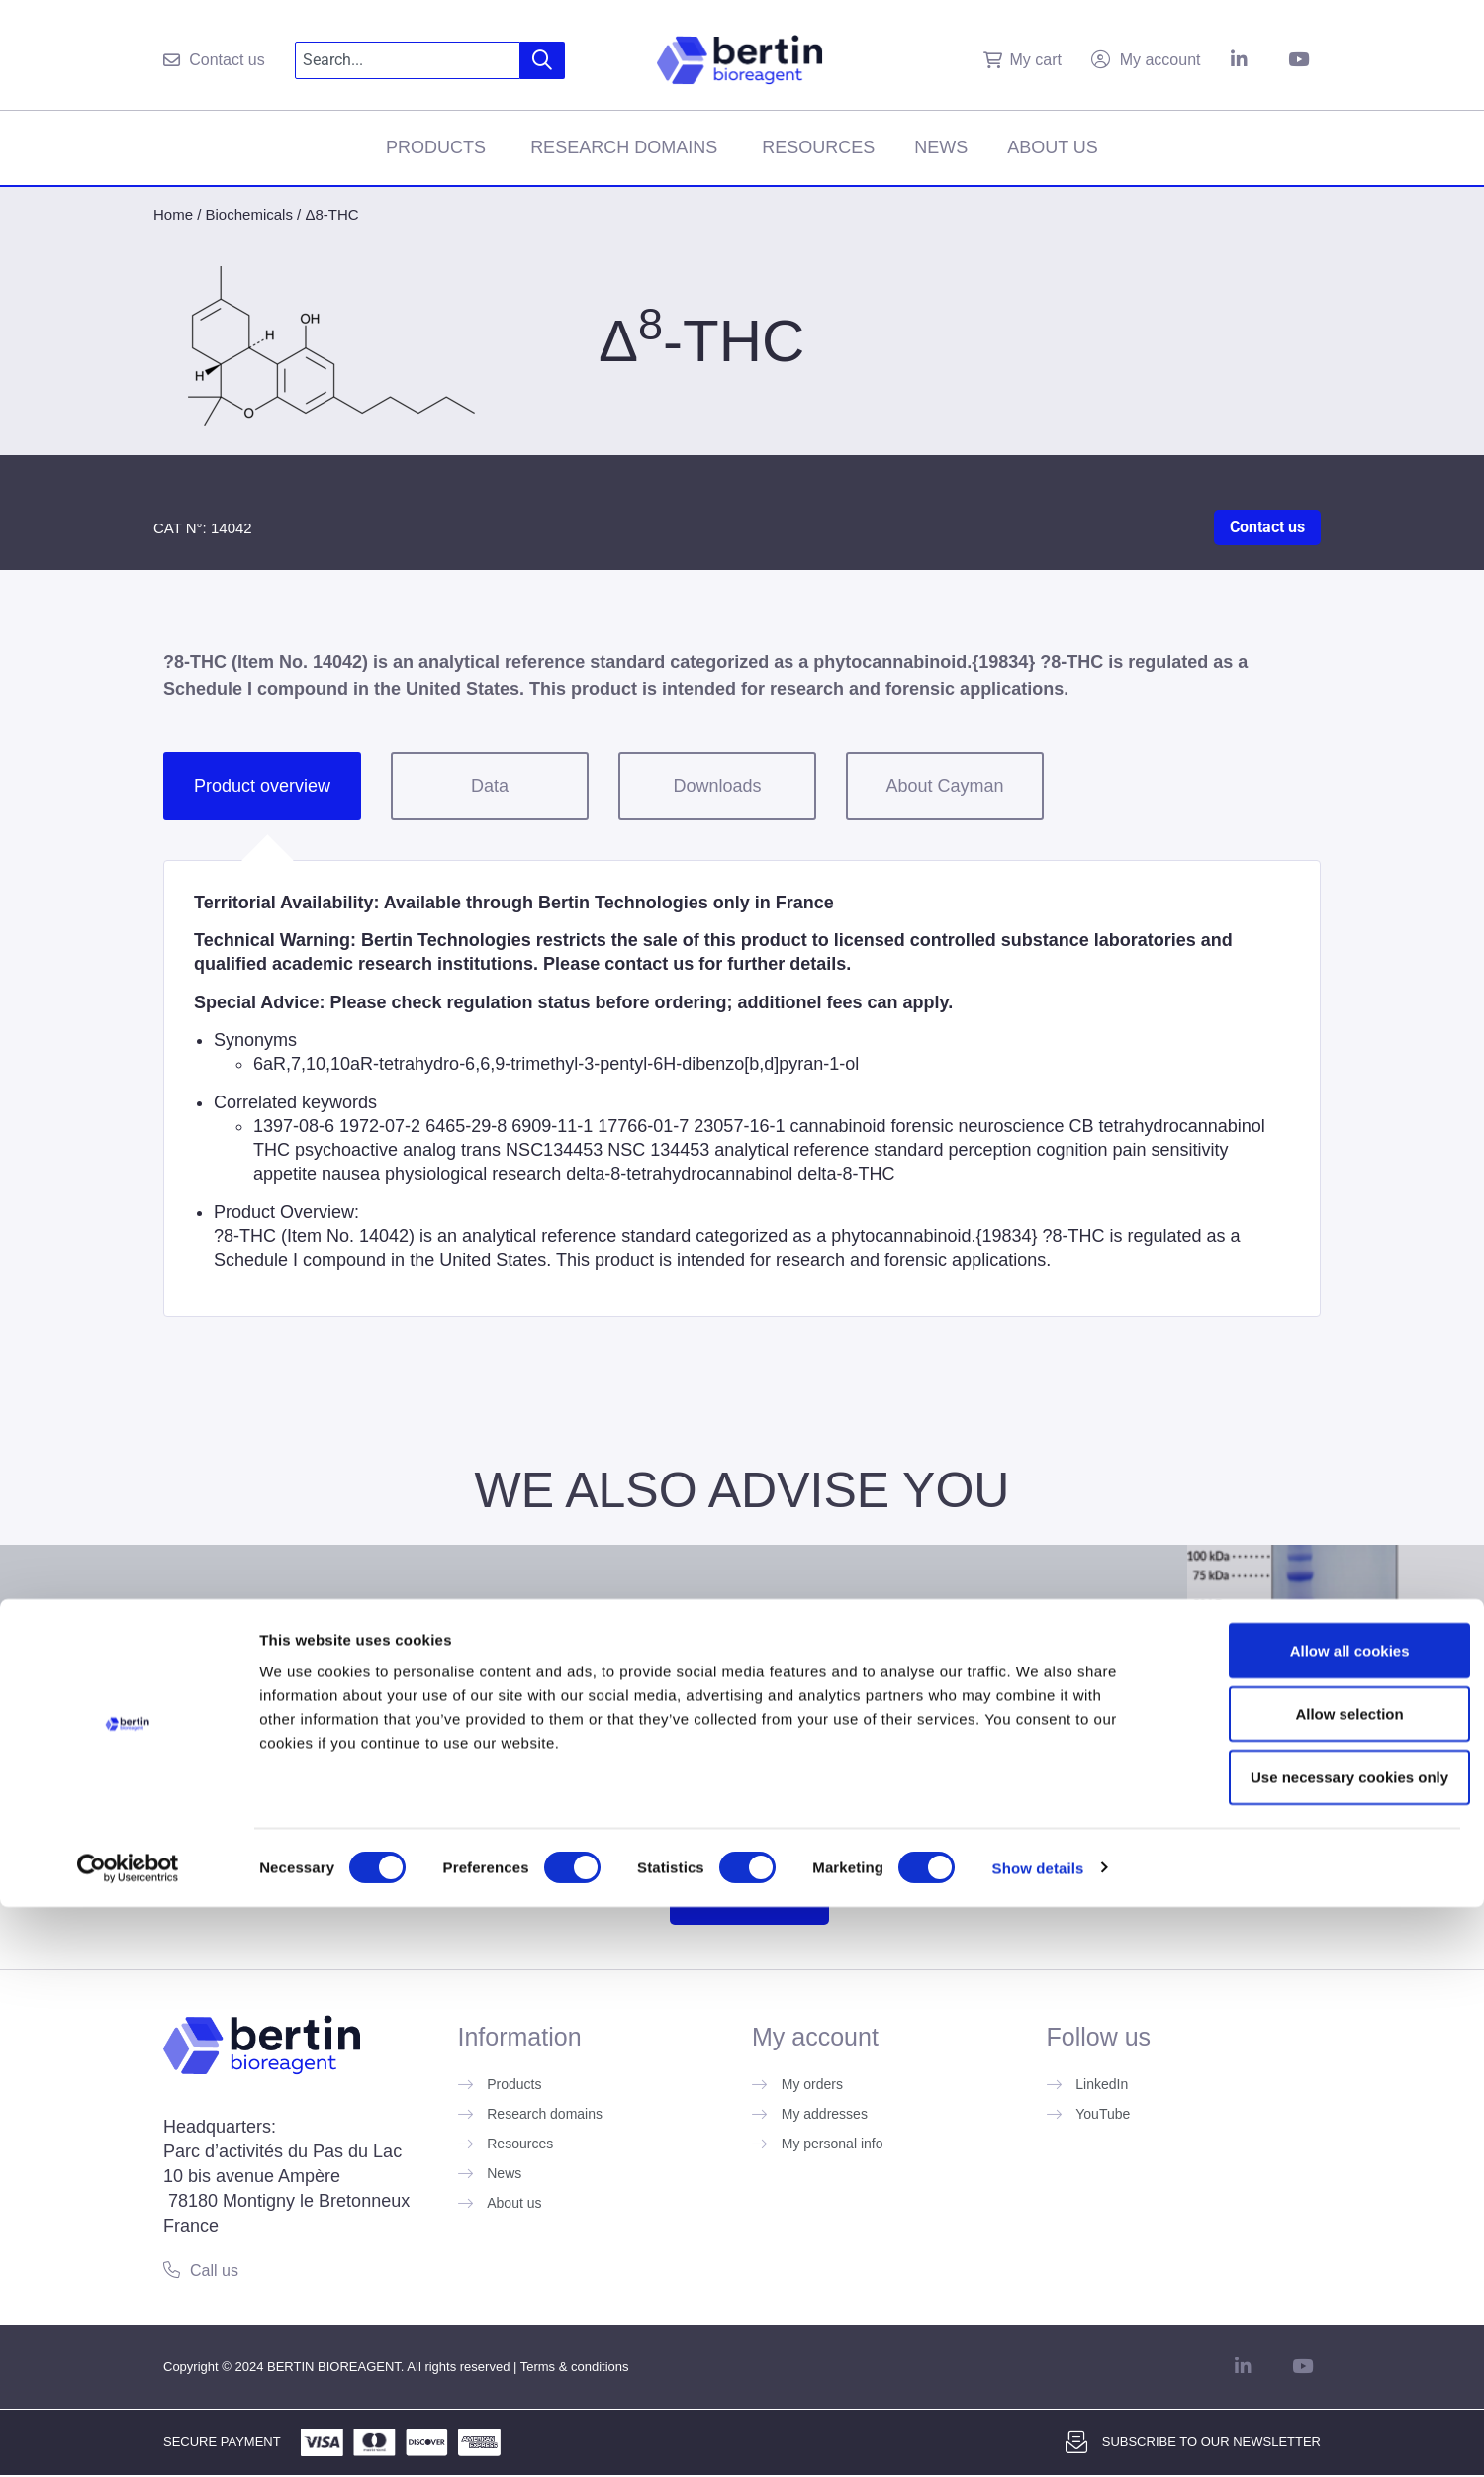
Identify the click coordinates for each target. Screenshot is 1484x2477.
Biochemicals (249, 214)
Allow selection (1318, 2283)
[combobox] (408, 60)
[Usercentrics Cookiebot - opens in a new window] (128, 2438)
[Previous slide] (23, 1656)
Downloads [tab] (717, 786)
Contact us (1267, 527)
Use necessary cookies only (1319, 2346)
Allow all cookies (1319, 2220)
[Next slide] (1460, 1656)
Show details (1038, 2437)
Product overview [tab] (262, 786)
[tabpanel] (742, 1088)
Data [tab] (490, 786)
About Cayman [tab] (944, 786)
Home (173, 214)
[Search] (542, 60)
